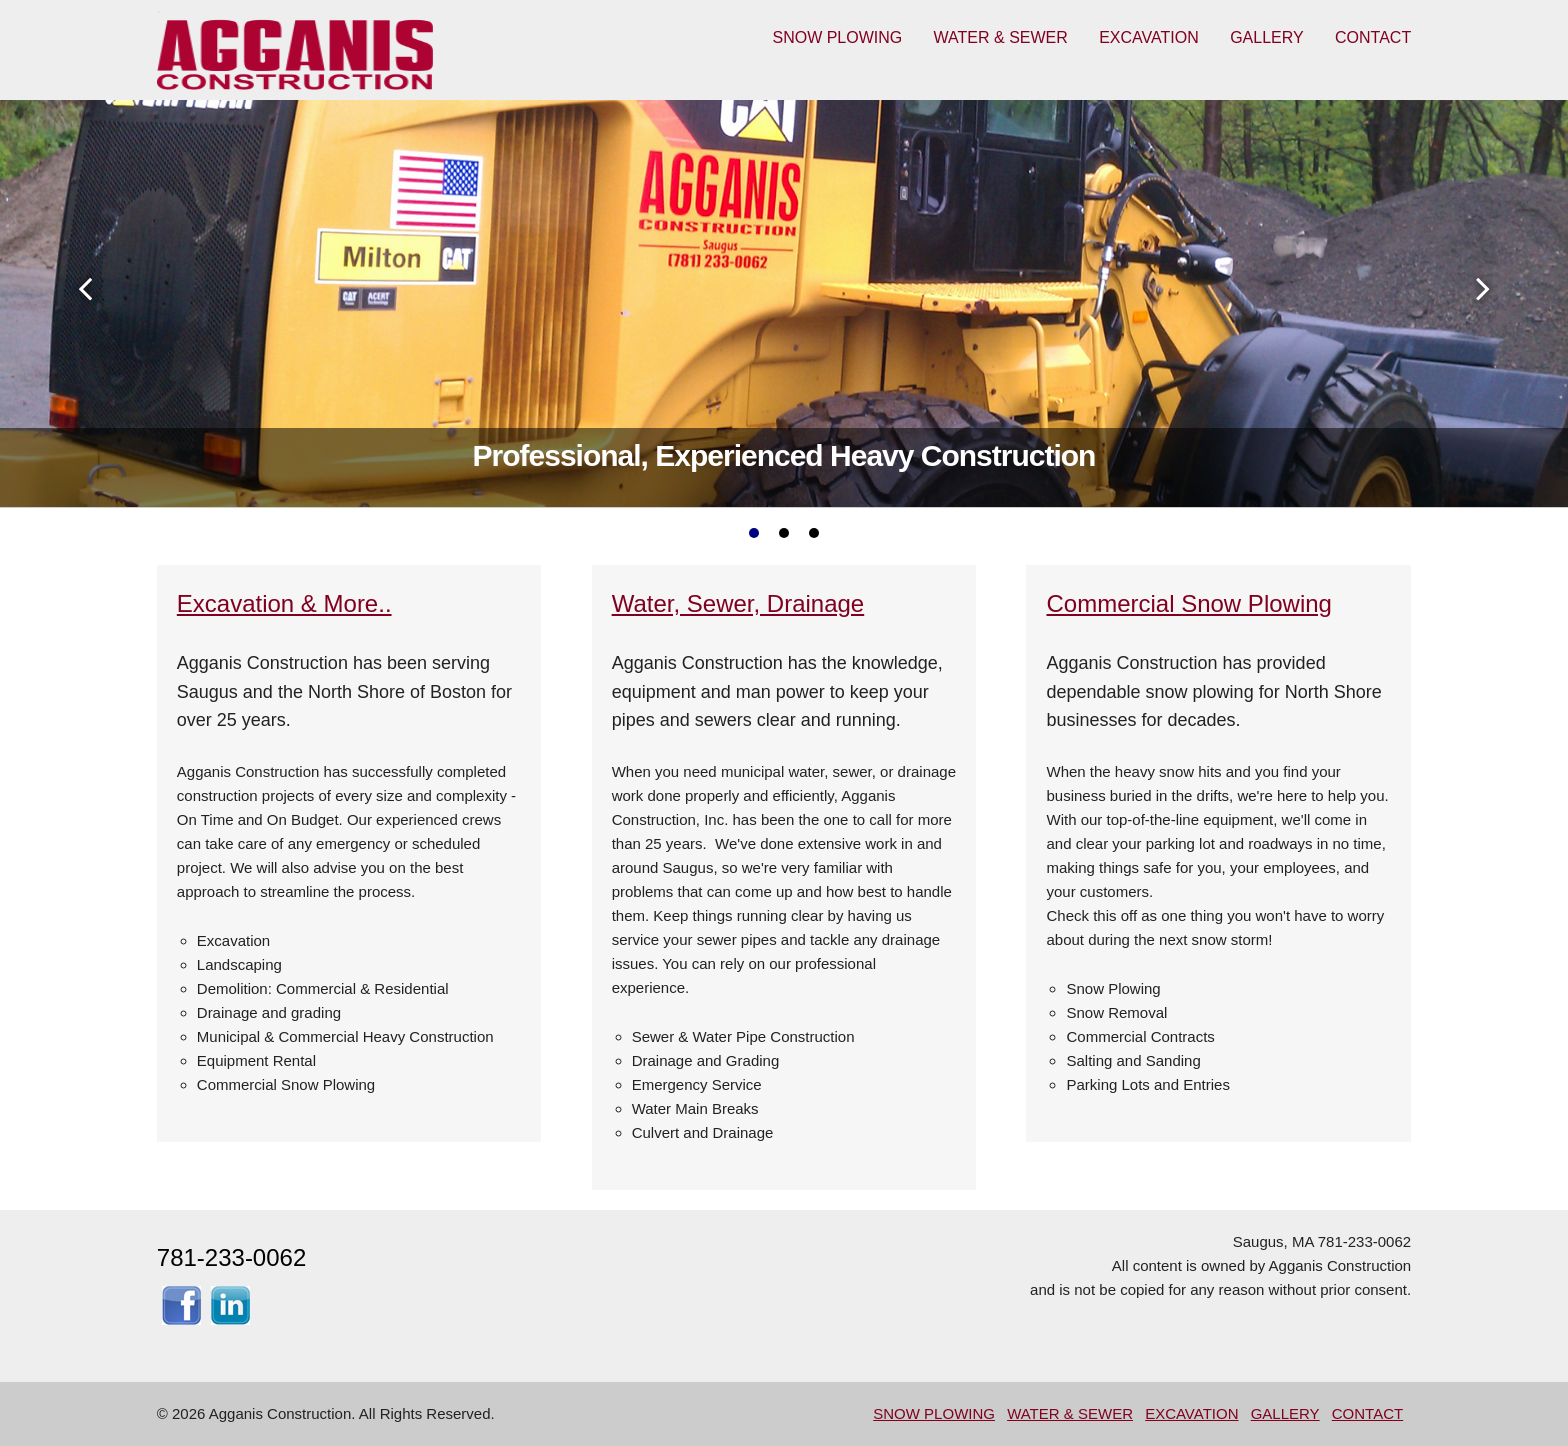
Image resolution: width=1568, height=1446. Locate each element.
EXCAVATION (1149, 37)
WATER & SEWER (1001, 37)
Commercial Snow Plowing (1188, 603)
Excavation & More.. (284, 603)
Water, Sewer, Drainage (738, 603)
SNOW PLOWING (837, 37)
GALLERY (1267, 37)
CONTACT (1373, 37)
